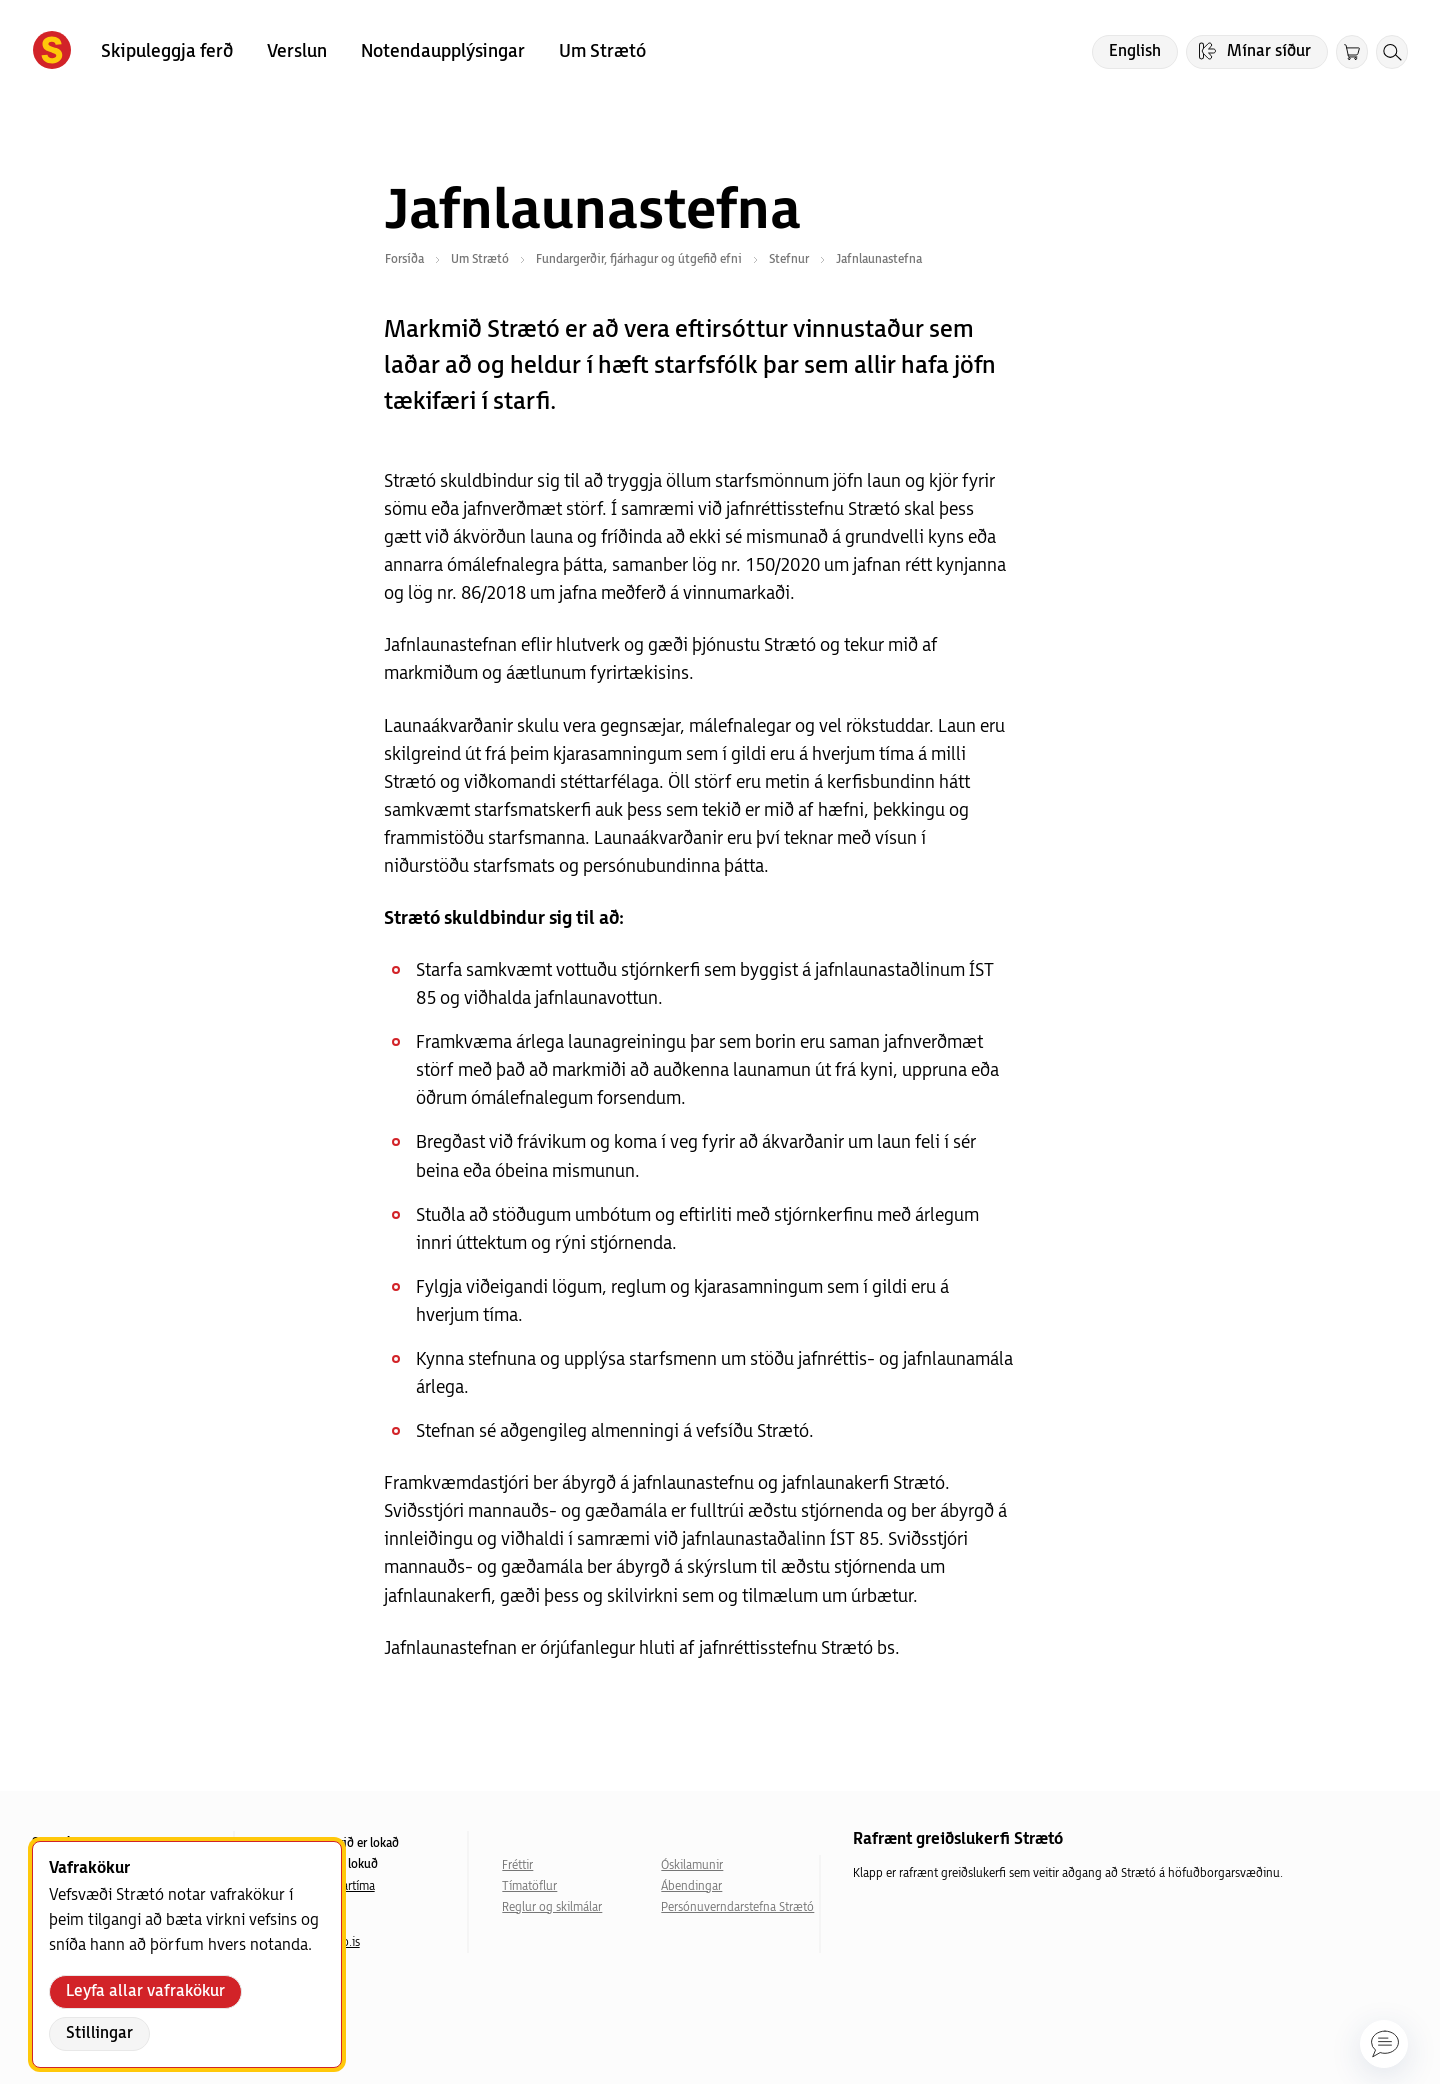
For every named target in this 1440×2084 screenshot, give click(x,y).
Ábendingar (691, 1886)
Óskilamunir (692, 1865)
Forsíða (404, 259)
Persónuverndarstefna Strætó (737, 1907)
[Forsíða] (52, 52)
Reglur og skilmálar (552, 1907)
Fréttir (517, 1865)
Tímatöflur (529, 1886)
